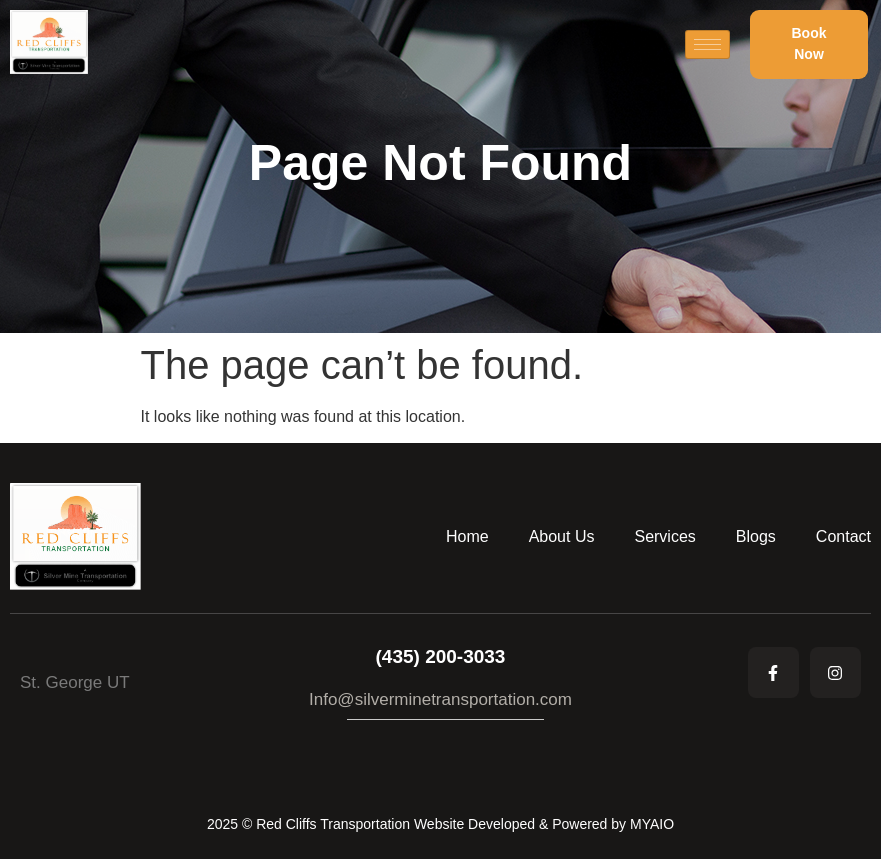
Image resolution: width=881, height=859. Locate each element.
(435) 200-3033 (441, 656)
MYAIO (652, 824)
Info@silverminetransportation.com (440, 699)
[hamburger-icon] (707, 44)
